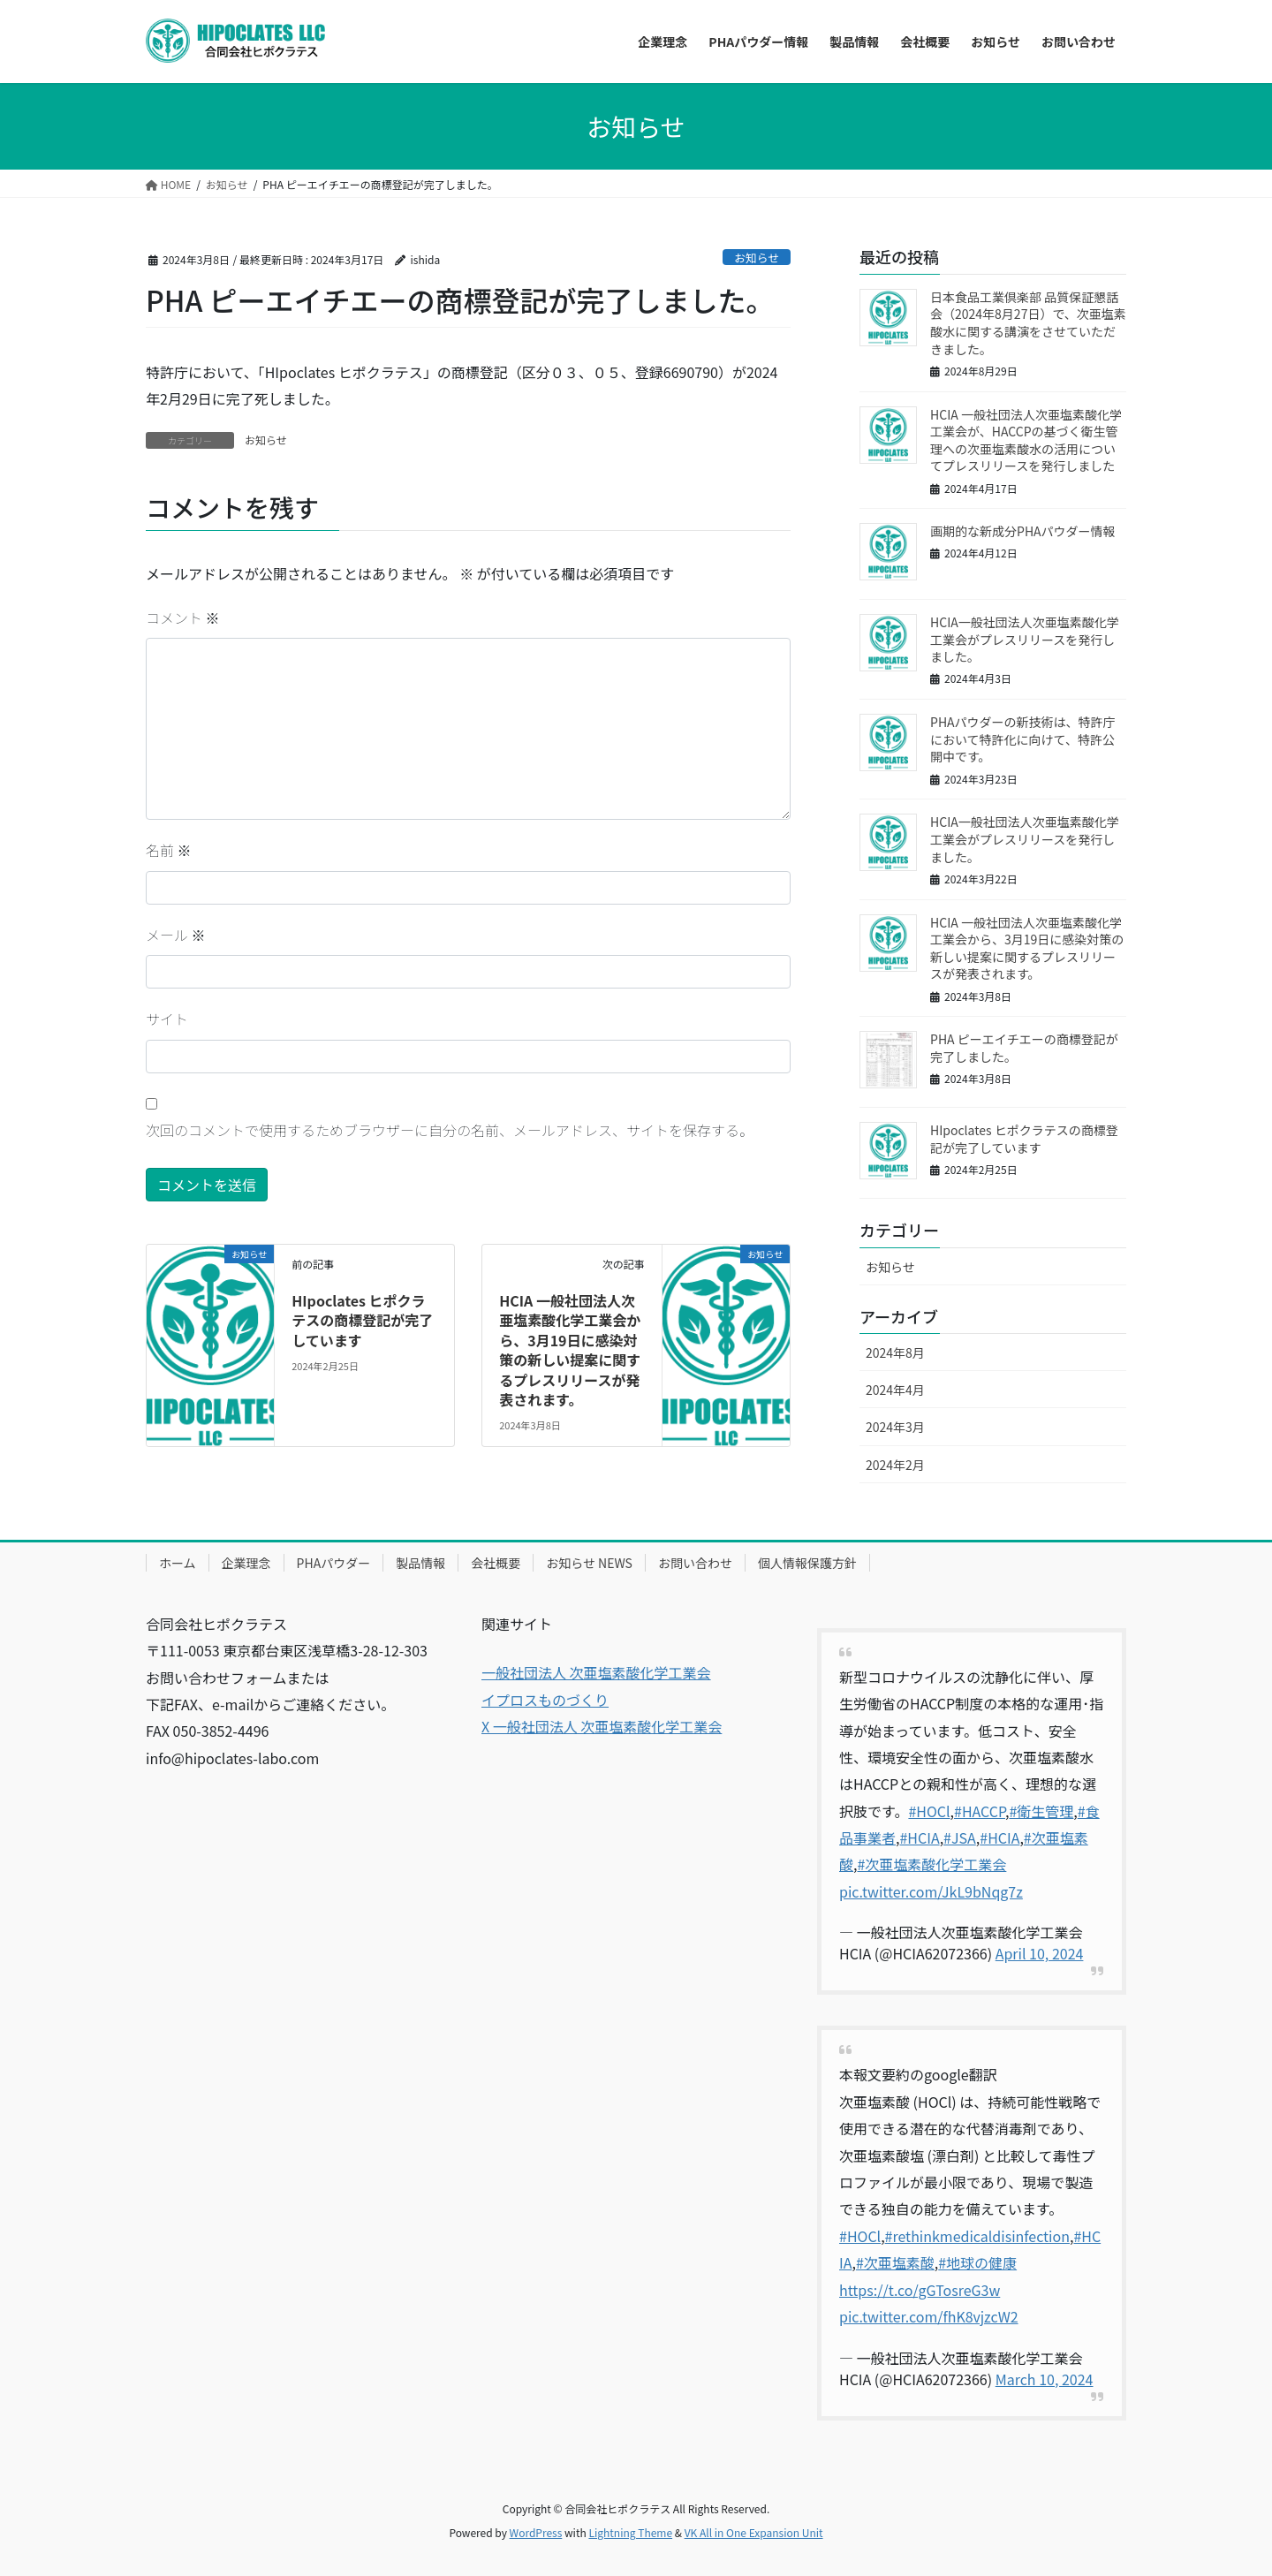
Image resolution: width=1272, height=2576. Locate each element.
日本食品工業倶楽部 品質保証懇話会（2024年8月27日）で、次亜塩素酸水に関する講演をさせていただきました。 (1028, 323)
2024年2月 (895, 1465)
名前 (169, 849)
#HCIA (919, 1837)
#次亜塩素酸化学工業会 (931, 1864)
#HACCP (979, 1811)
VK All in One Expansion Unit (754, 2532)
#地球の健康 (977, 2262)
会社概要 (495, 1563)
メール (176, 934)
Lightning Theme (630, 2532)
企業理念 (246, 1563)
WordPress (536, 2532)
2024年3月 (895, 1427)
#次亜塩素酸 (895, 2262)
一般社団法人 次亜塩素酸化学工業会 (596, 1672)
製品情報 (420, 1563)
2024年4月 (895, 1389)
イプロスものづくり (545, 1699)
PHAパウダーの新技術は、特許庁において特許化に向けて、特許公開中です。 (1023, 739)
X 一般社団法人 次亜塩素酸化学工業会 (601, 1726)
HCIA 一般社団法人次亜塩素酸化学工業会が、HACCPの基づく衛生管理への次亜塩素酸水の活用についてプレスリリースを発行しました (1026, 440)
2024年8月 (895, 1352)
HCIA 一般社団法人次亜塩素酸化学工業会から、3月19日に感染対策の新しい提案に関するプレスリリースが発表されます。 (569, 1350)
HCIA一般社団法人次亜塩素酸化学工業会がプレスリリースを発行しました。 (1024, 639)
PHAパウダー (334, 1563)
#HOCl (929, 1811)
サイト (167, 1018)
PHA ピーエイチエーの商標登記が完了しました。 (1024, 1047)
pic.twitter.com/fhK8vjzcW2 (928, 2316)
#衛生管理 (1041, 1811)
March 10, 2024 (1045, 2379)
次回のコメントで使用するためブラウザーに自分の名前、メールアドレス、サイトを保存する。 (449, 1129)
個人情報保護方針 (807, 1563)
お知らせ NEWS (589, 1563)
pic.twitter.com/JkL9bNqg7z (931, 1891)
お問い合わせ (695, 1563)
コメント (183, 617)
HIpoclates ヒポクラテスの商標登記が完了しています (362, 1320)
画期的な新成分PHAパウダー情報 (1023, 531)
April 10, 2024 (1040, 1953)
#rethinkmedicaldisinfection (977, 2235)
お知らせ (756, 257)
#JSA (959, 1837)
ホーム (177, 1563)
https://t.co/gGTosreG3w (919, 2289)
